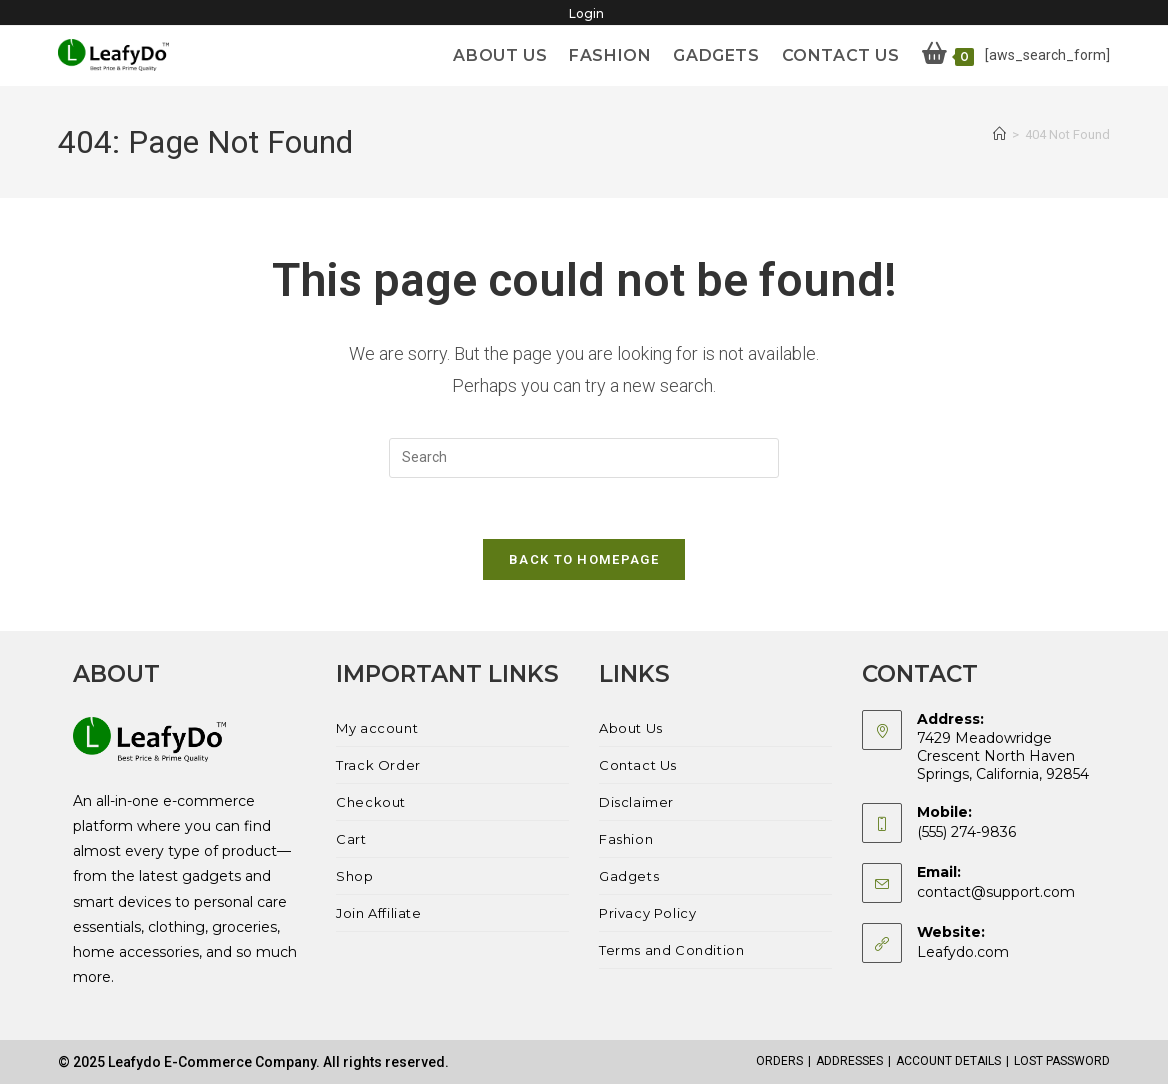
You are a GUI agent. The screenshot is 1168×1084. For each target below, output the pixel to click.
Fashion (626, 839)
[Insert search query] (584, 458)
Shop (354, 876)
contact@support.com (996, 892)
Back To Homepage (584, 559)
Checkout (371, 802)
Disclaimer (636, 802)
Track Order (378, 765)
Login (586, 13)
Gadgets (629, 876)
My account (377, 728)
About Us (631, 728)
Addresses (849, 1061)
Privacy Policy (647, 913)
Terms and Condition (671, 950)
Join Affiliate (378, 913)
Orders (779, 1061)
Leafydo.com (963, 952)
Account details (948, 1061)
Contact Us (638, 765)
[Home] (999, 134)
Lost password (1062, 1061)
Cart (351, 839)
